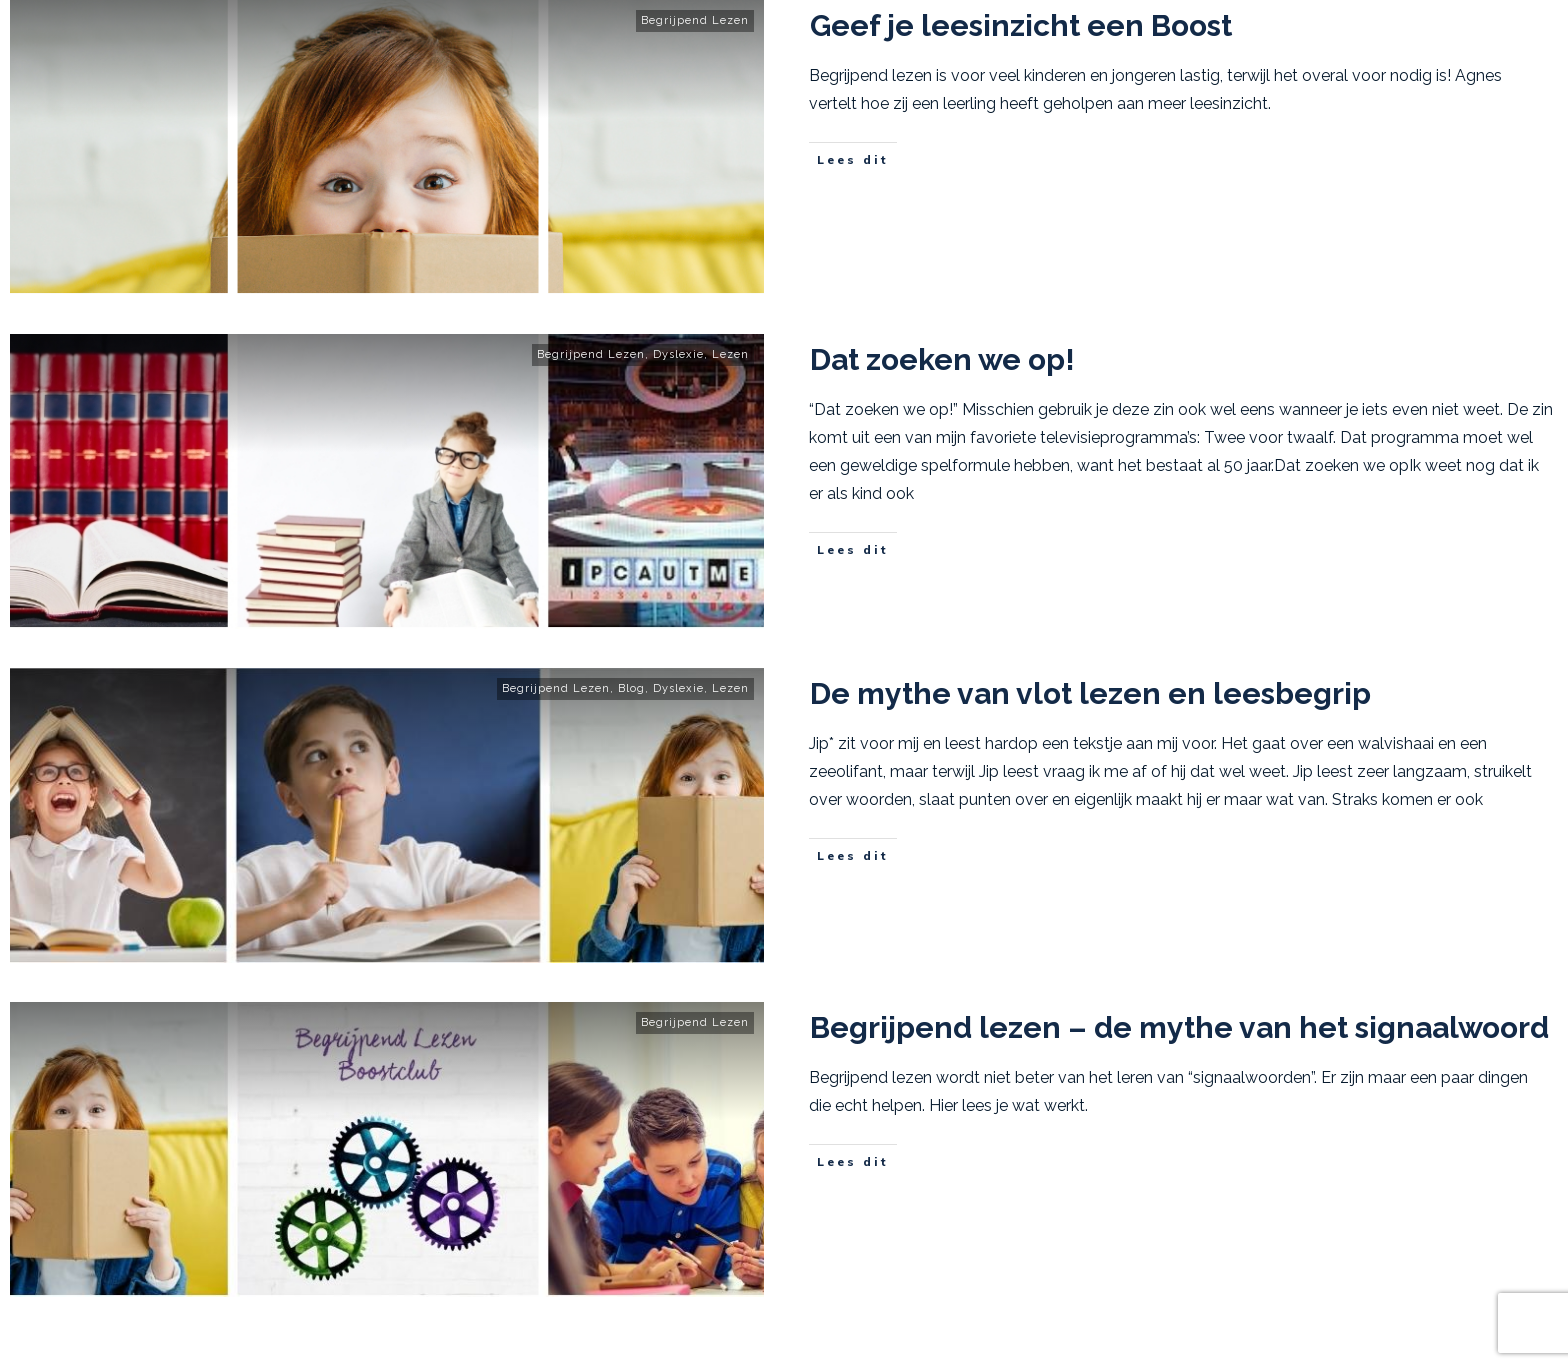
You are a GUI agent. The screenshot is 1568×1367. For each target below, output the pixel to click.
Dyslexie (678, 354)
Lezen (730, 354)
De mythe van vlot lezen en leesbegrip (1090, 693)
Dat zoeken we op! (942, 359)
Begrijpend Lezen (695, 20)
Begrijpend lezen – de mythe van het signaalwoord (1179, 1027)
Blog (631, 688)
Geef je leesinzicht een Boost (1021, 25)
